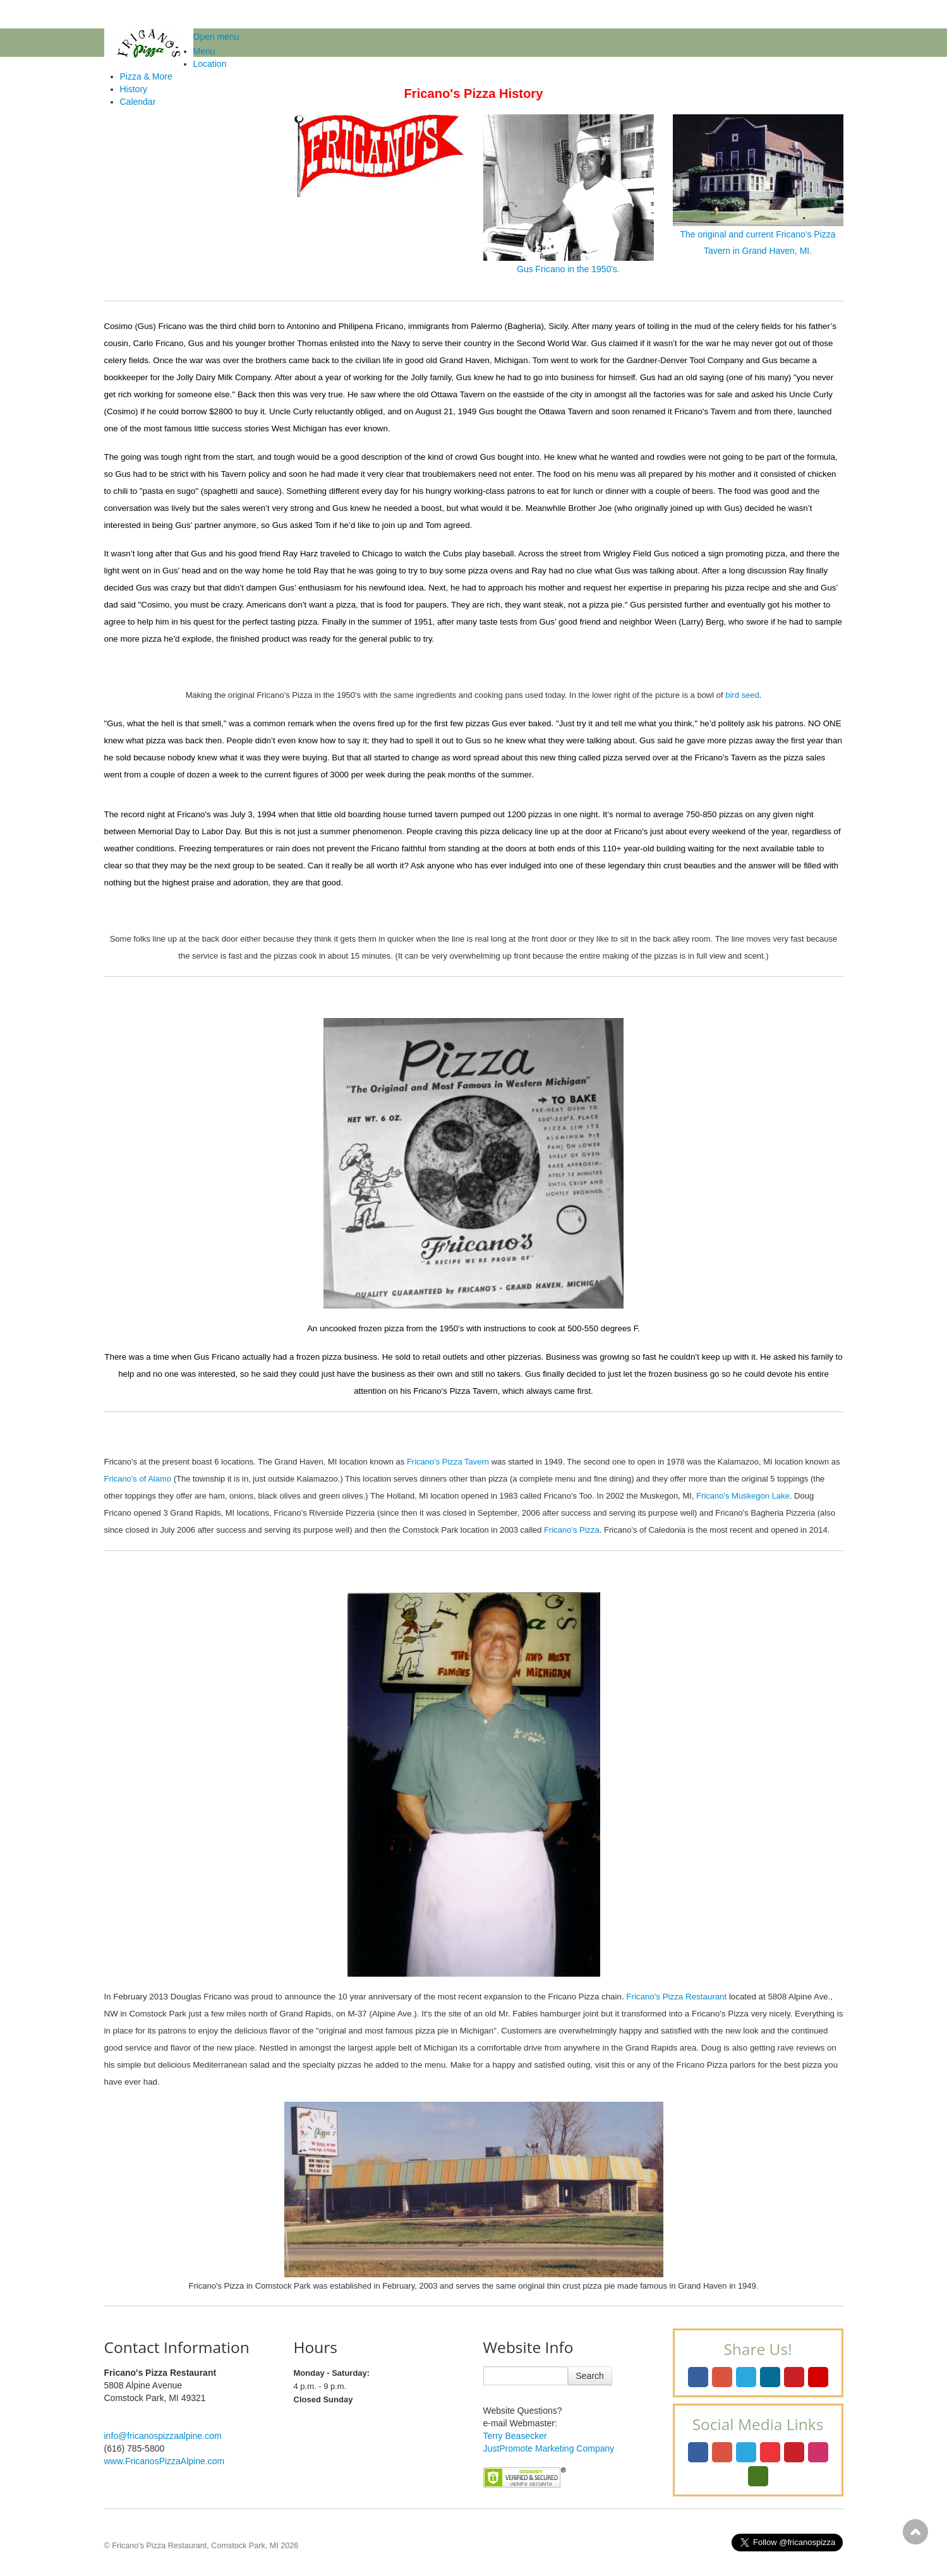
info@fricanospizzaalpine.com (163, 2436)
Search (590, 2376)
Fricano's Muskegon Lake (743, 1496)
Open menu (216, 37)
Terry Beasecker (515, 2436)
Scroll (915, 2531)
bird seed (742, 695)
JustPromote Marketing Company (549, 2448)
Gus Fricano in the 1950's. (568, 194)
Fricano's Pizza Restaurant (676, 1996)
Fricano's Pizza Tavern (448, 1461)
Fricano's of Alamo (138, 1478)
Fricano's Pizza (572, 1530)
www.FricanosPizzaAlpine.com (164, 2461)
